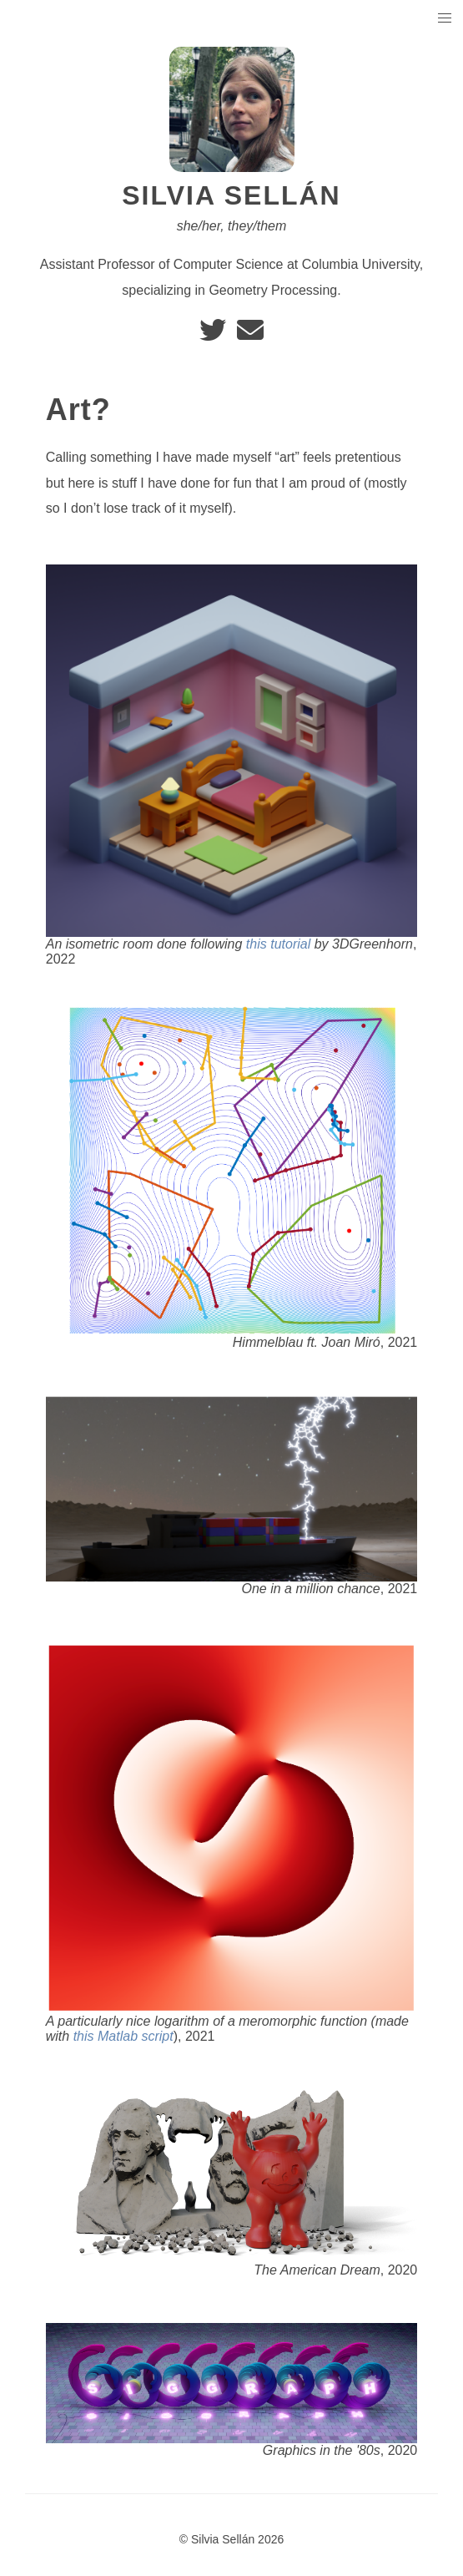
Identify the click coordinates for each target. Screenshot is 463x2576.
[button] (445, 19)
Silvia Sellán (231, 195)
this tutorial (278, 944)
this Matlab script (123, 2036)
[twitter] (214, 335)
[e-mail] (250, 335)
